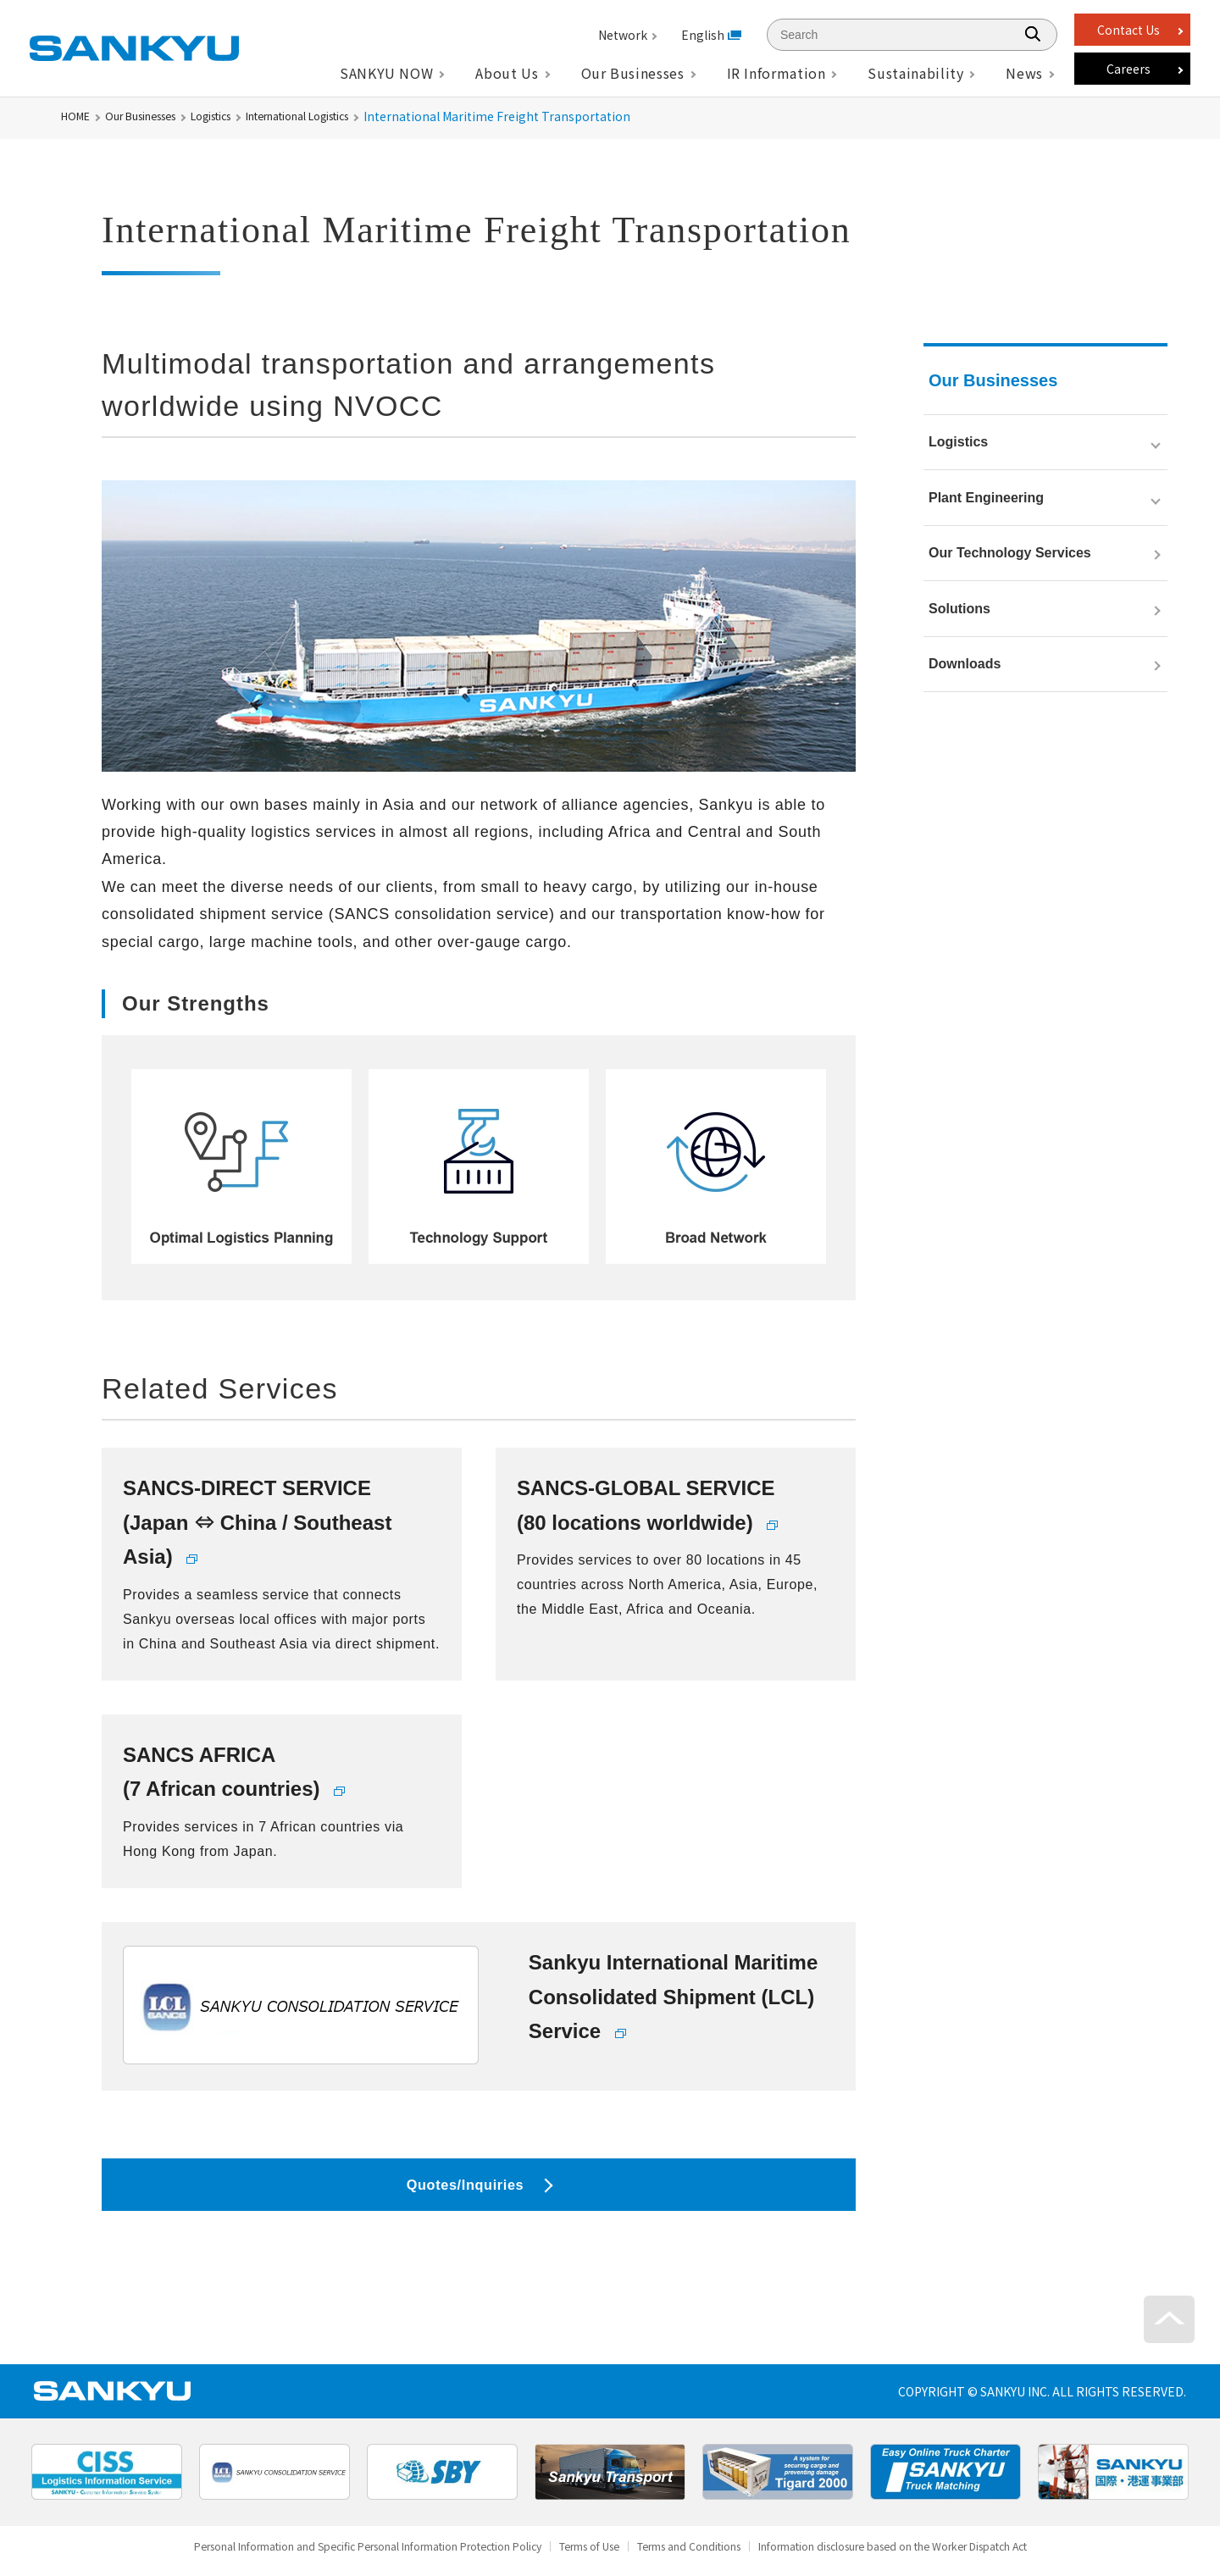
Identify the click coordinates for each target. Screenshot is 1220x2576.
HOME (78, 116)
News (1024, 73)
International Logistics (344, 116)
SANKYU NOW (386, 73)
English (702, 35)
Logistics (237, 116)
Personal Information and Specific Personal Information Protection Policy (320, 2562)
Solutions (959, 660)
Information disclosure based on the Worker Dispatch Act (948, 2562)
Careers (1128, 68)
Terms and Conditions (704, 2562)
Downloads (965, 730)
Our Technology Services (1010, 590)
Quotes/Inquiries (465, 2191)
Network (622, 35)
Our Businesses (153, 116)
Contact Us (1128, 29)
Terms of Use (586, 2562)
